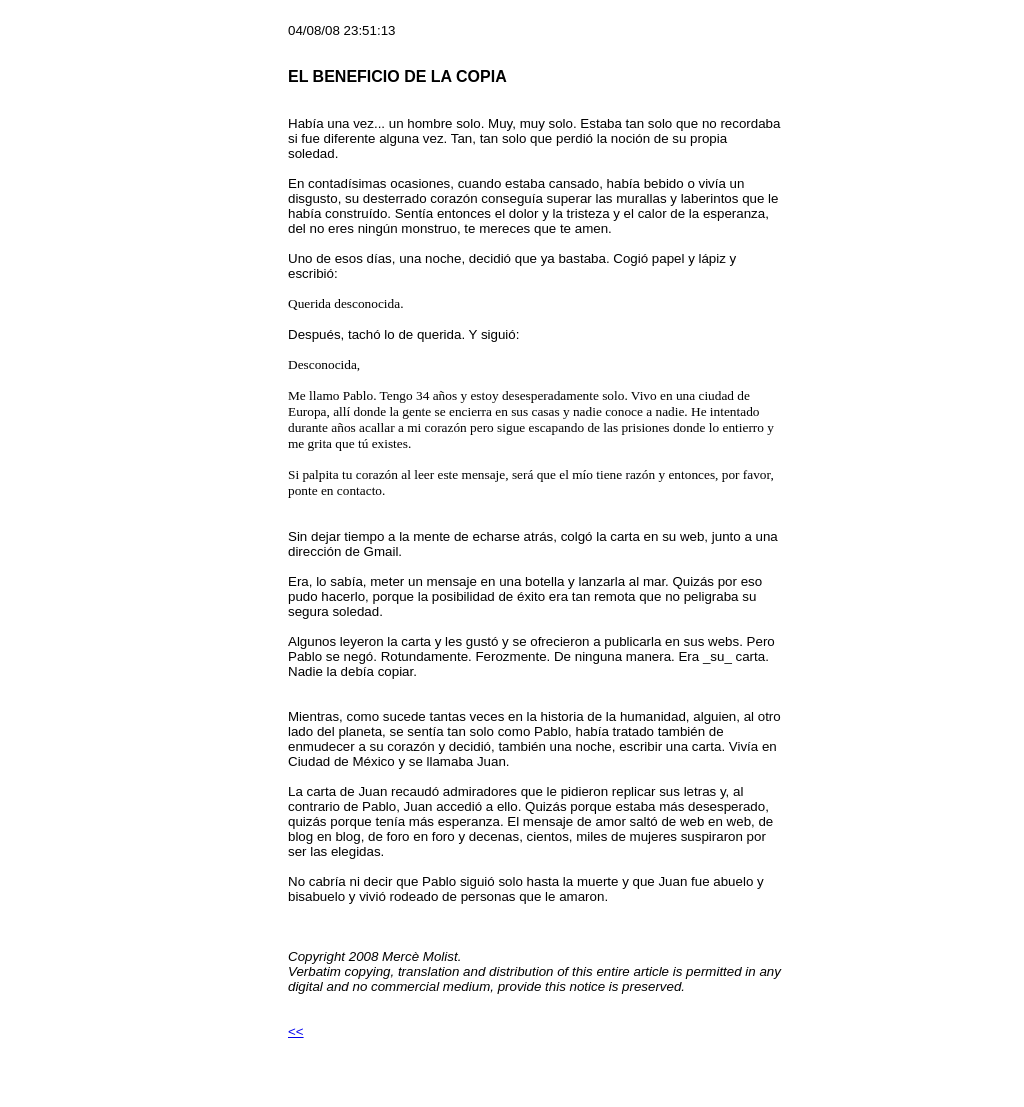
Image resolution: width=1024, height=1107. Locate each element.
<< (296, 1031)
